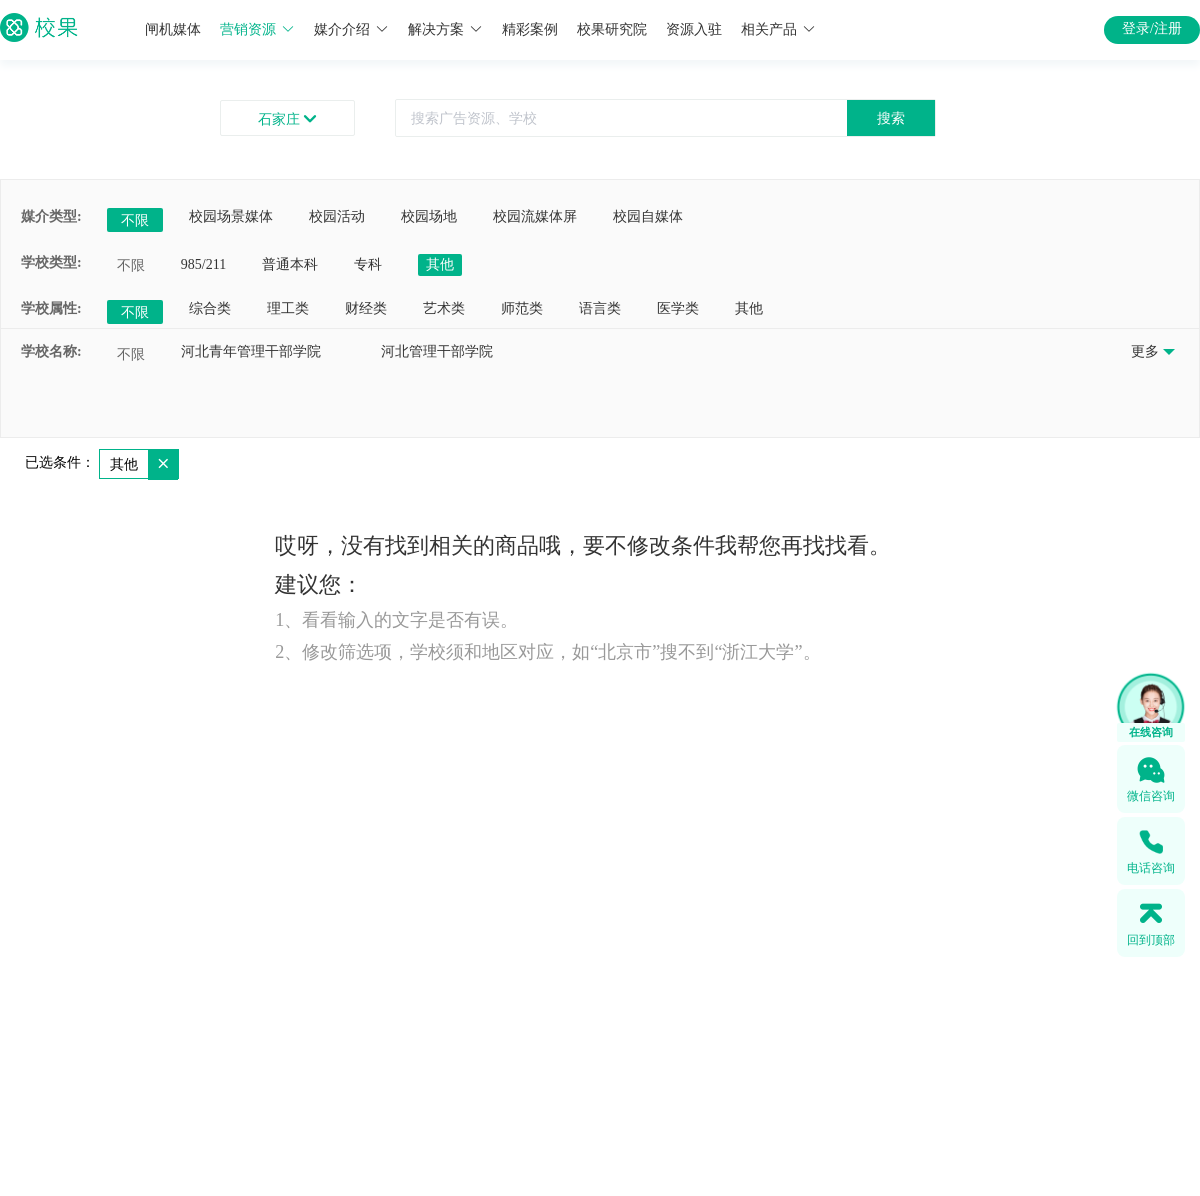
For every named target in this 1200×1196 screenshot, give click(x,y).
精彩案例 (530, 29)
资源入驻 (694, 29)
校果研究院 (612, 29)
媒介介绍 (351, 29)
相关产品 (778, 29)
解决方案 (445, 29)
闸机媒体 (173, 29)
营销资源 (257, 29)
